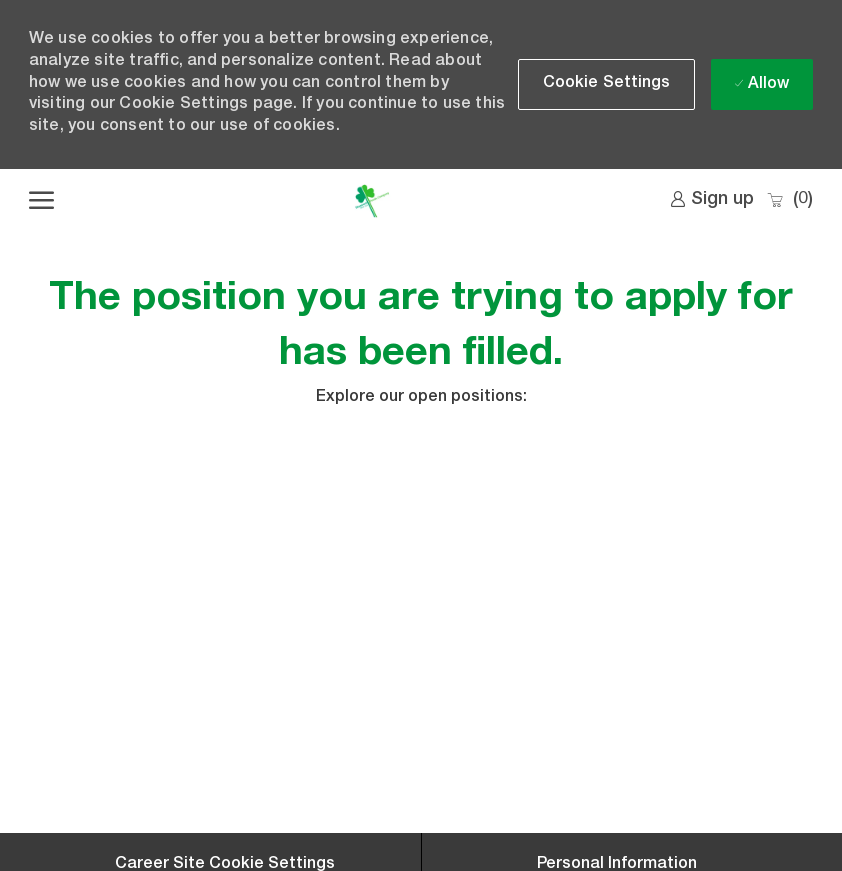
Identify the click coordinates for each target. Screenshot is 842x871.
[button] (607, 84)
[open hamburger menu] (41, 201)
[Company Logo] (372, 201)
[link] (712, 200)
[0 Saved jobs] (789, 200)
